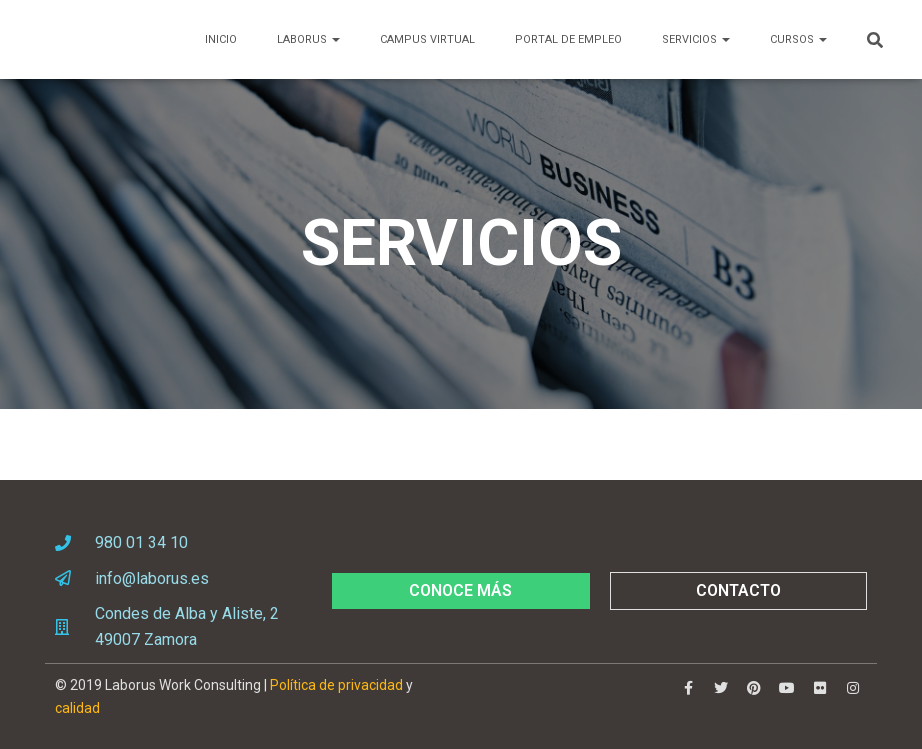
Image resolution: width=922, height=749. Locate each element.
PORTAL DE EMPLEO (568, 39)
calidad (77, 708)
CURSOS (798, 39)
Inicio (221, 39)
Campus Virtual (427, 39)
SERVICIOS (696, 39)
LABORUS (308, 39)
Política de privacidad (336, 685)
